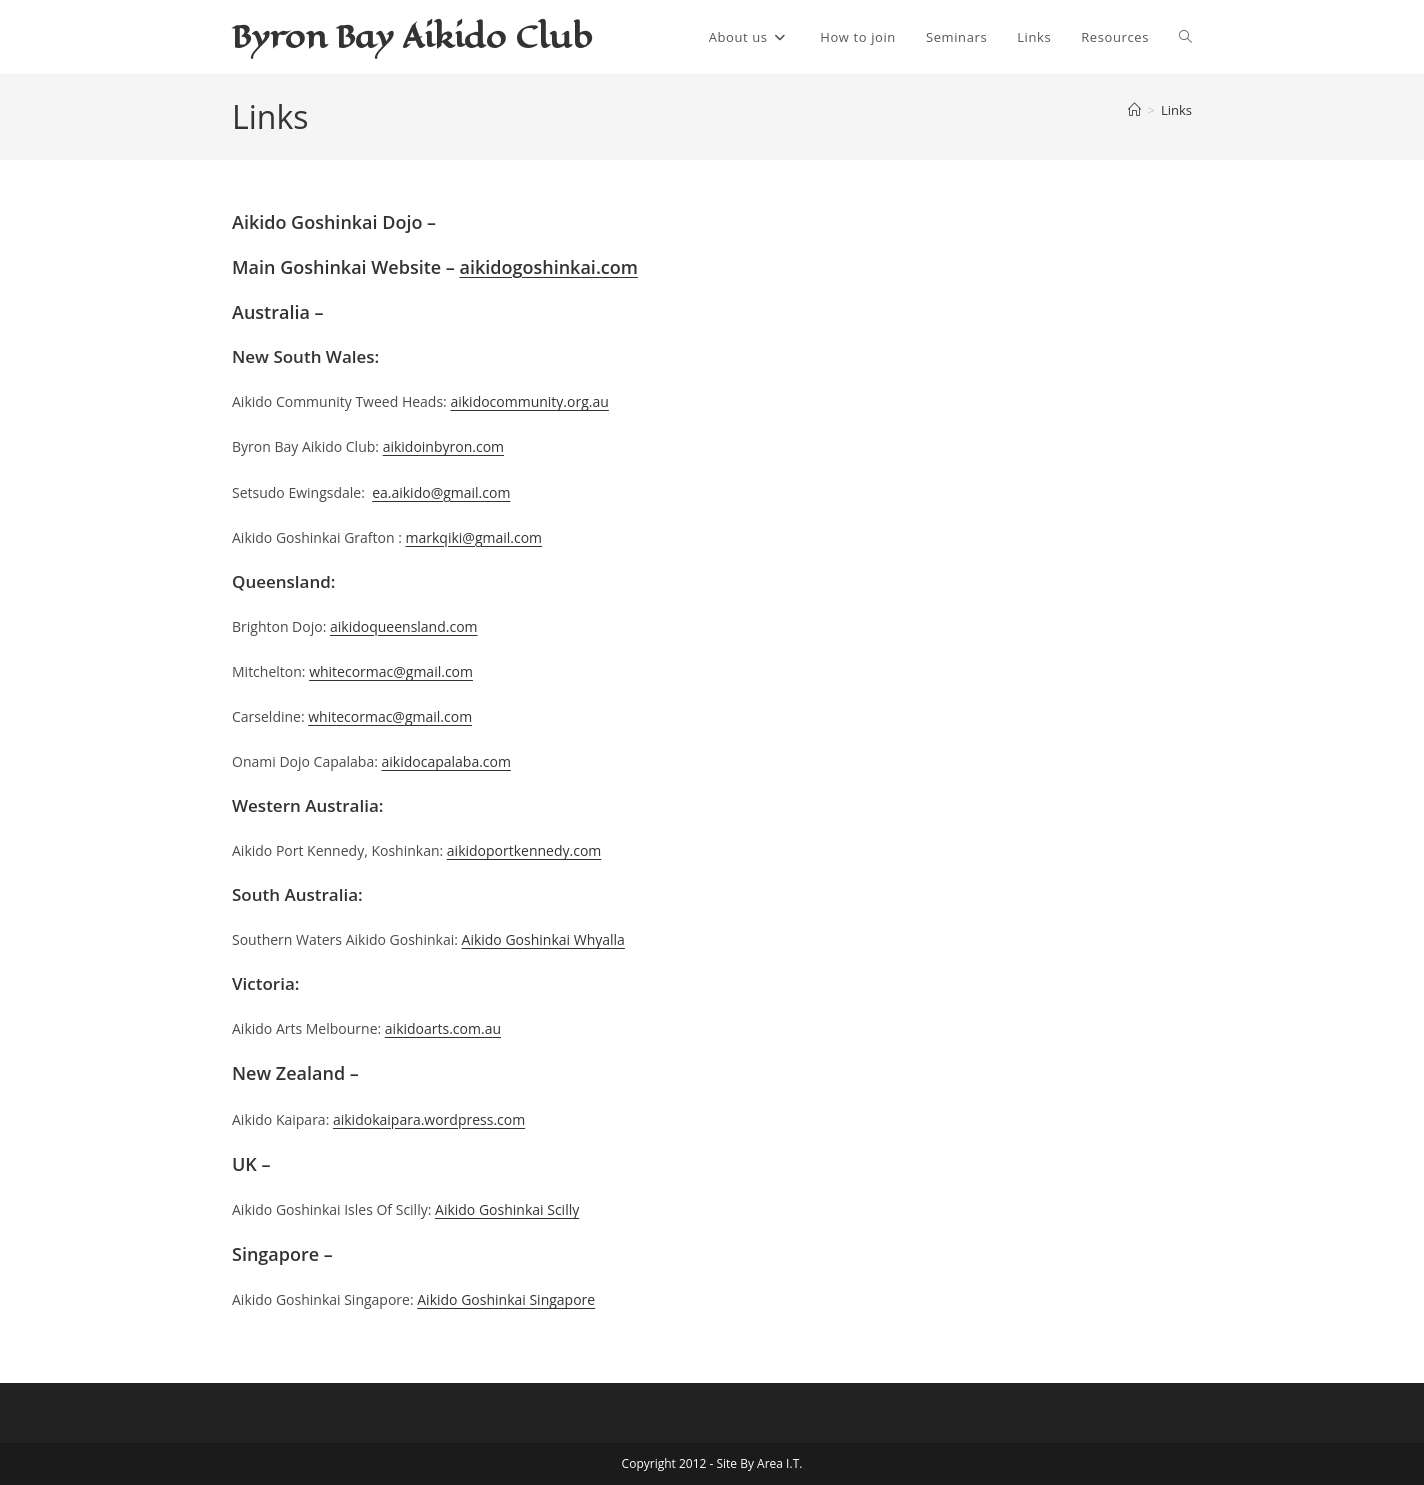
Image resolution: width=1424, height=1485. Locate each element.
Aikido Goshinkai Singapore (506, 1299)
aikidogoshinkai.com (549, 267)
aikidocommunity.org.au (529, 401)
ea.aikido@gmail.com (441, 492)
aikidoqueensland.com (404, 626)
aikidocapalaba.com (445, 761)
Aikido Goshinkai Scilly (507, 1209)
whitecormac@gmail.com (391, 671)
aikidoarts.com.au (443, 1028)
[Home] (1134, 110)
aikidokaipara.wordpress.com (429, 1119)
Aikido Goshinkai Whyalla (543, 939)
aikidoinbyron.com (443, 446)
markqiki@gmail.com (474, 537)
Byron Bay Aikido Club (412, 36)
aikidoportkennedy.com (524, 850)
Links (1176, 110)
